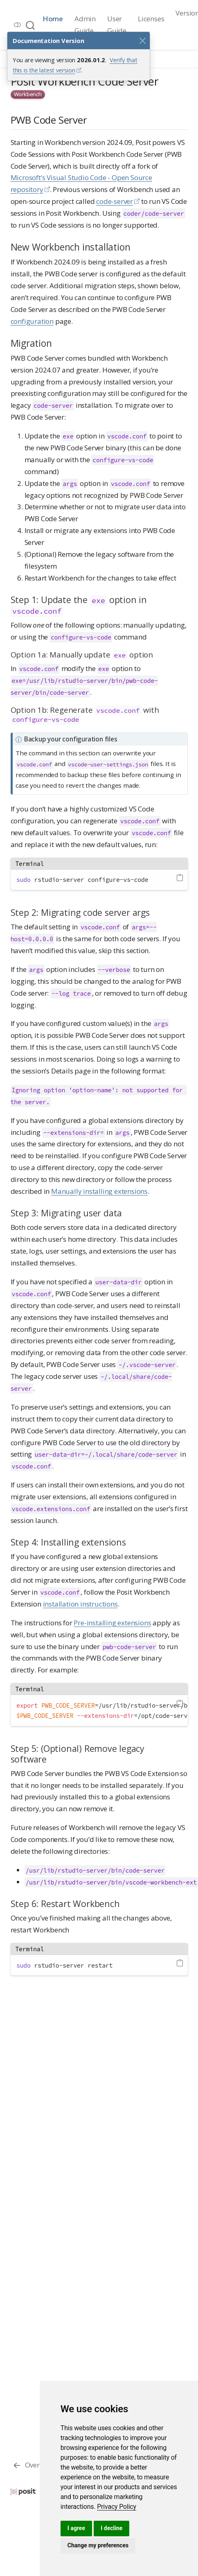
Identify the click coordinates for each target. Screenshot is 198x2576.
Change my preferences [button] (98, 2545)
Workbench (28, 94)
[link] (116, 2506)
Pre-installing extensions (112, 1622)
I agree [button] (76, 2528)
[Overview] (33, 2465)
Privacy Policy (116, 2506)
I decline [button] (111, 2528)
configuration (32, 321)
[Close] (142, 40)
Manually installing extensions (99, 1191)
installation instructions (80, 1604)
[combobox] (30, 24)
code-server (114, 201)
